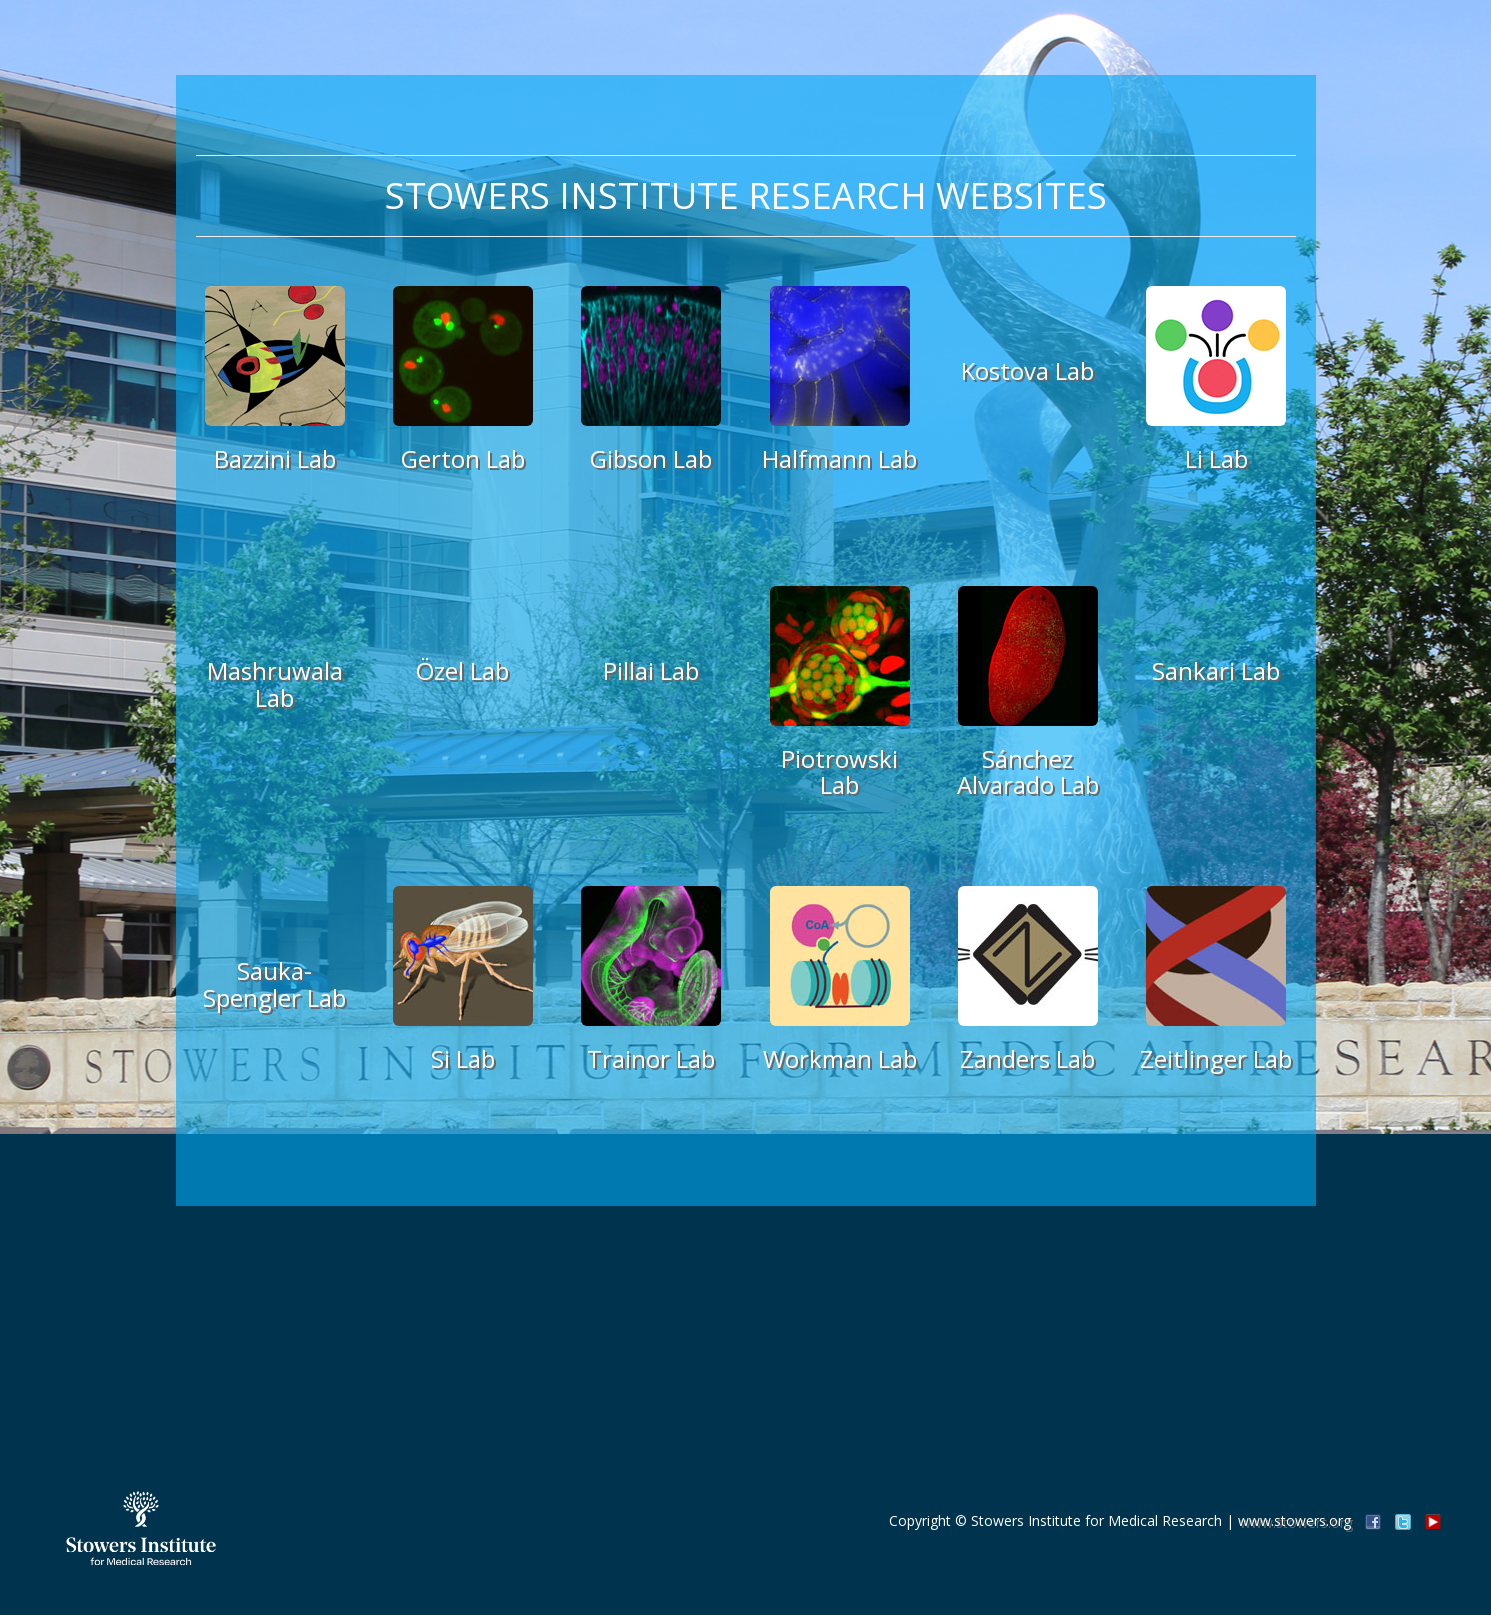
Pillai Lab (651, 670)
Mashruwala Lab (275, 683)
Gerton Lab (463, 458)
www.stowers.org (1294, 1520)
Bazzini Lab (275, 458)
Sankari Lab (1216, 670)
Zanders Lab (1027, 1058)
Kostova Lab (1027, 370)
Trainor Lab (651, 1058)
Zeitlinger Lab (1216, 1058)
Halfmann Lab (839, 458)
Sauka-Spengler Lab (274, 983)
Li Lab (1216, 458)
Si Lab (463, 1058)
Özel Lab (462, 670)
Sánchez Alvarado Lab (1028, 771)
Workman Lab (840, 1058)
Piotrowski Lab (839, 771)
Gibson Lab (651, 458)
